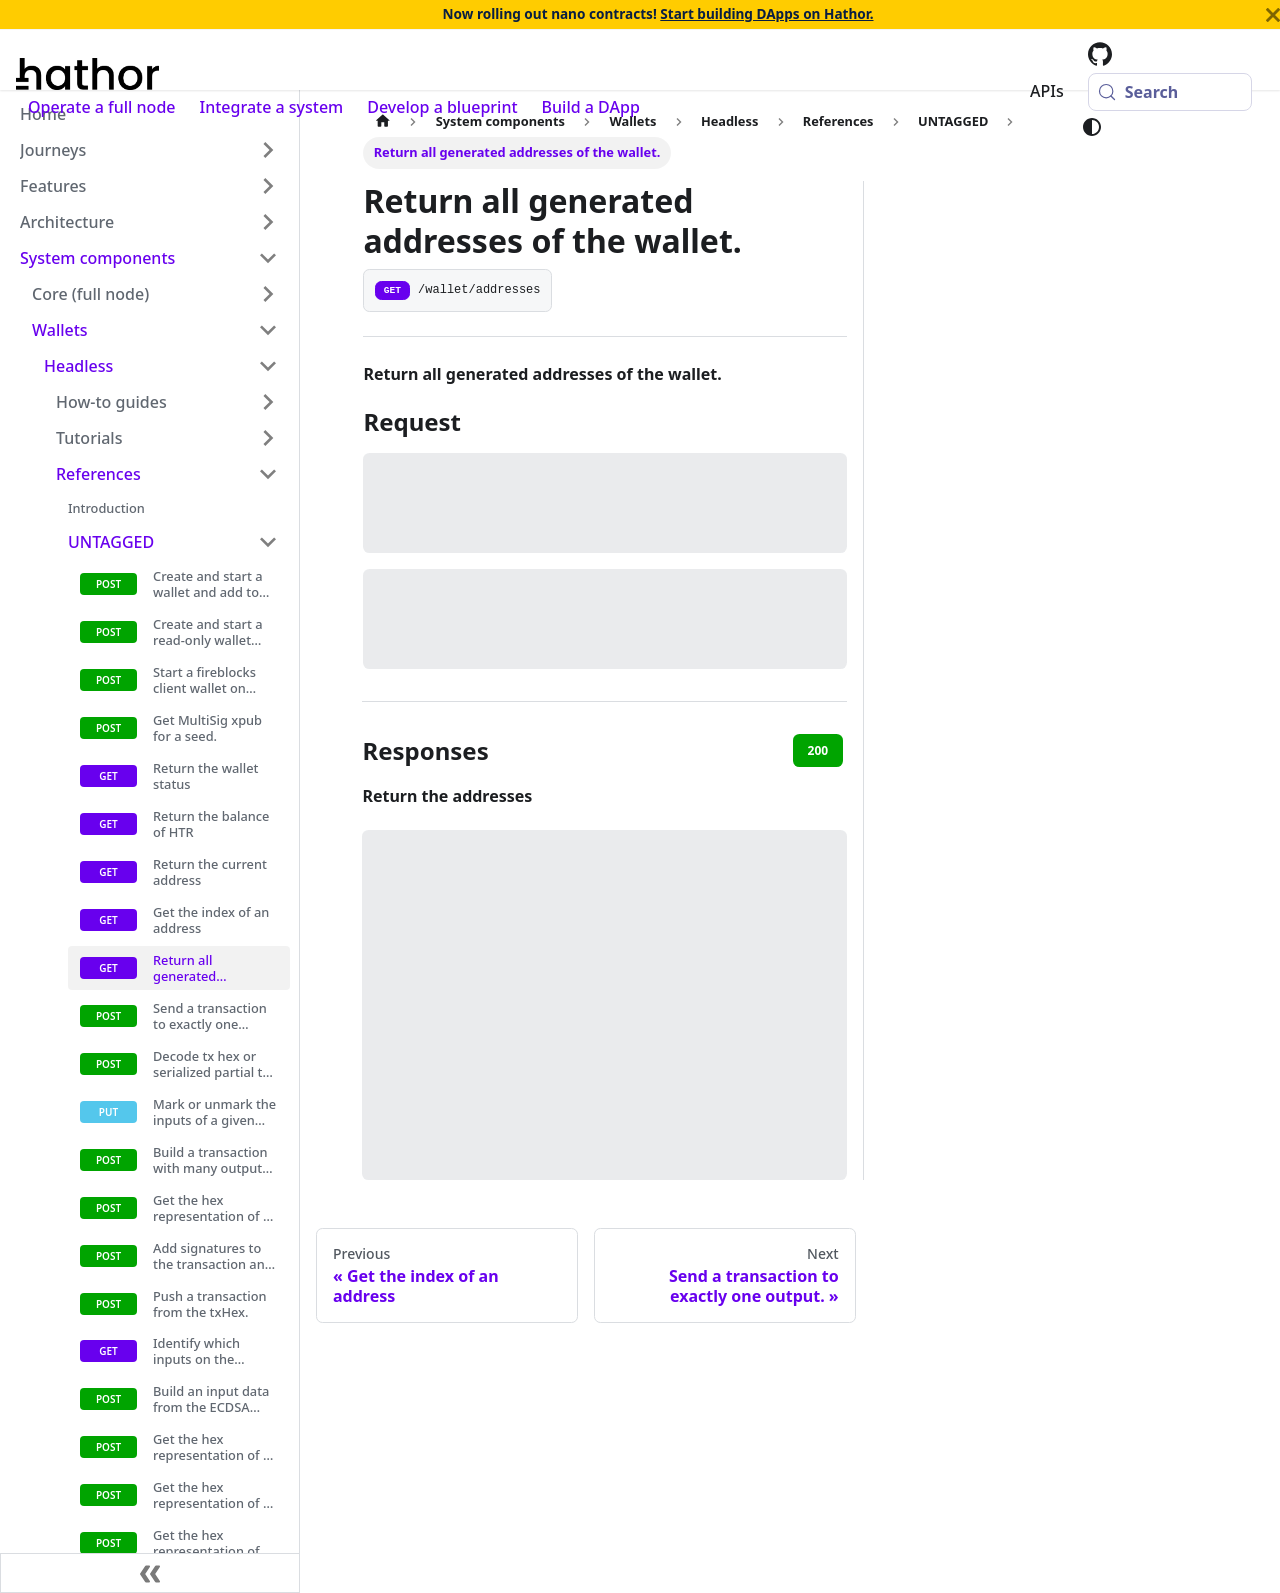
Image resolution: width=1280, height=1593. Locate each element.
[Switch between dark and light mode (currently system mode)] (1092, 127)
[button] (149, 150)
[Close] (1273, 15)
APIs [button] (1047, 91)
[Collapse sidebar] (150, 1573)
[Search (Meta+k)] (1170, 92)
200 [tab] (818, 750)
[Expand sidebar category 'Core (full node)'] (268, 294)
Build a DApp (591, 107)
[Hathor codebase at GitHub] (1100, 54)
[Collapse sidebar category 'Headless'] (268, 366)
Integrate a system (272, 107)
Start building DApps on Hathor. (766, 13)
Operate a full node (102, 107)
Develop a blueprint (442, 107)
